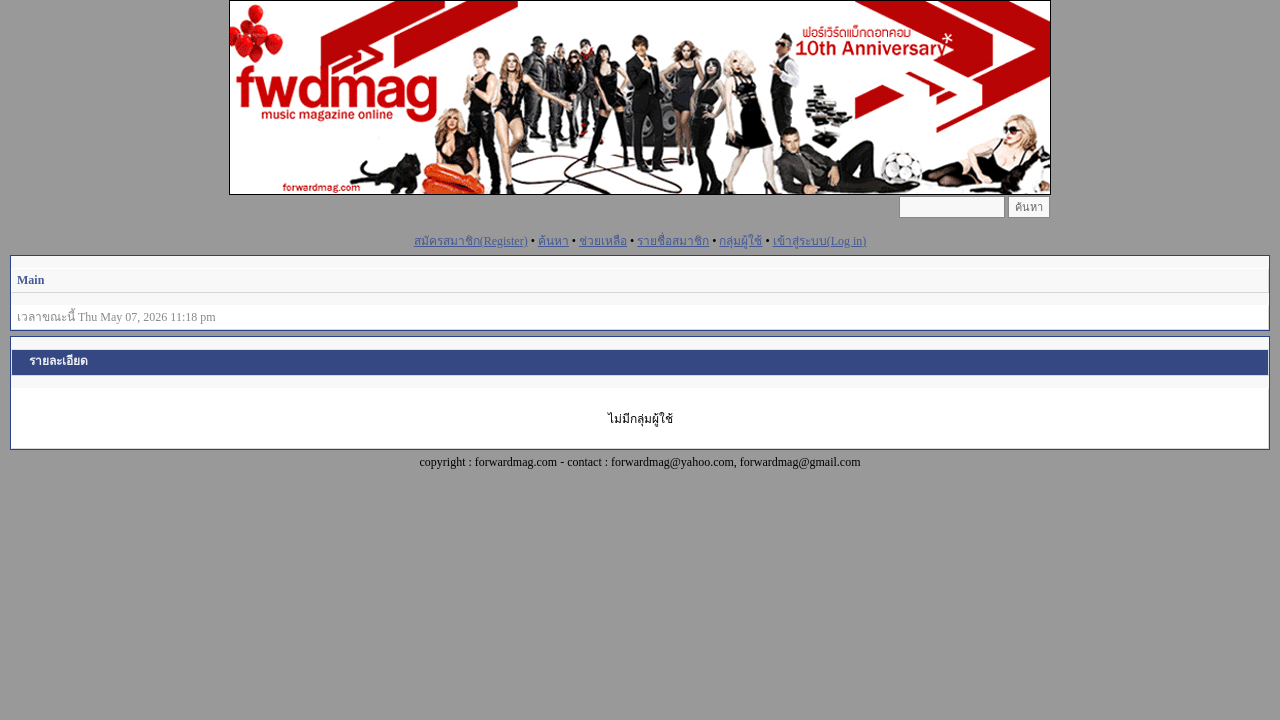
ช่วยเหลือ (603, 241)
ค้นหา (553, 241)
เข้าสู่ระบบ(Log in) (820, 241)
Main (30, 280)
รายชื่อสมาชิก (673, 241)
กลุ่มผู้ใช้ (740, 241)
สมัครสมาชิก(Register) (471, 241)
